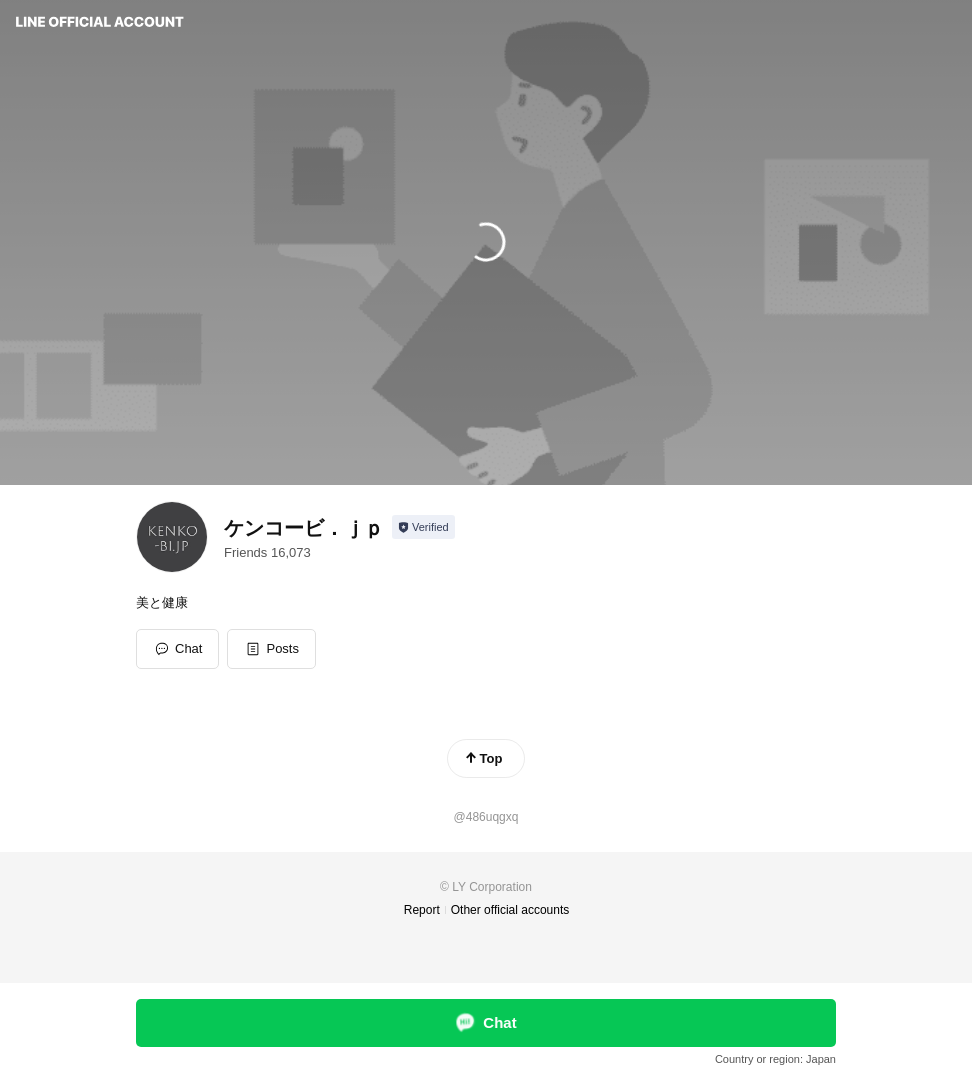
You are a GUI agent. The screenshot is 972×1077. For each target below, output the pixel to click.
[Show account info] (423, 527)
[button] (271, 649)
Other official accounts (510, 910)
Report (422, 910)
